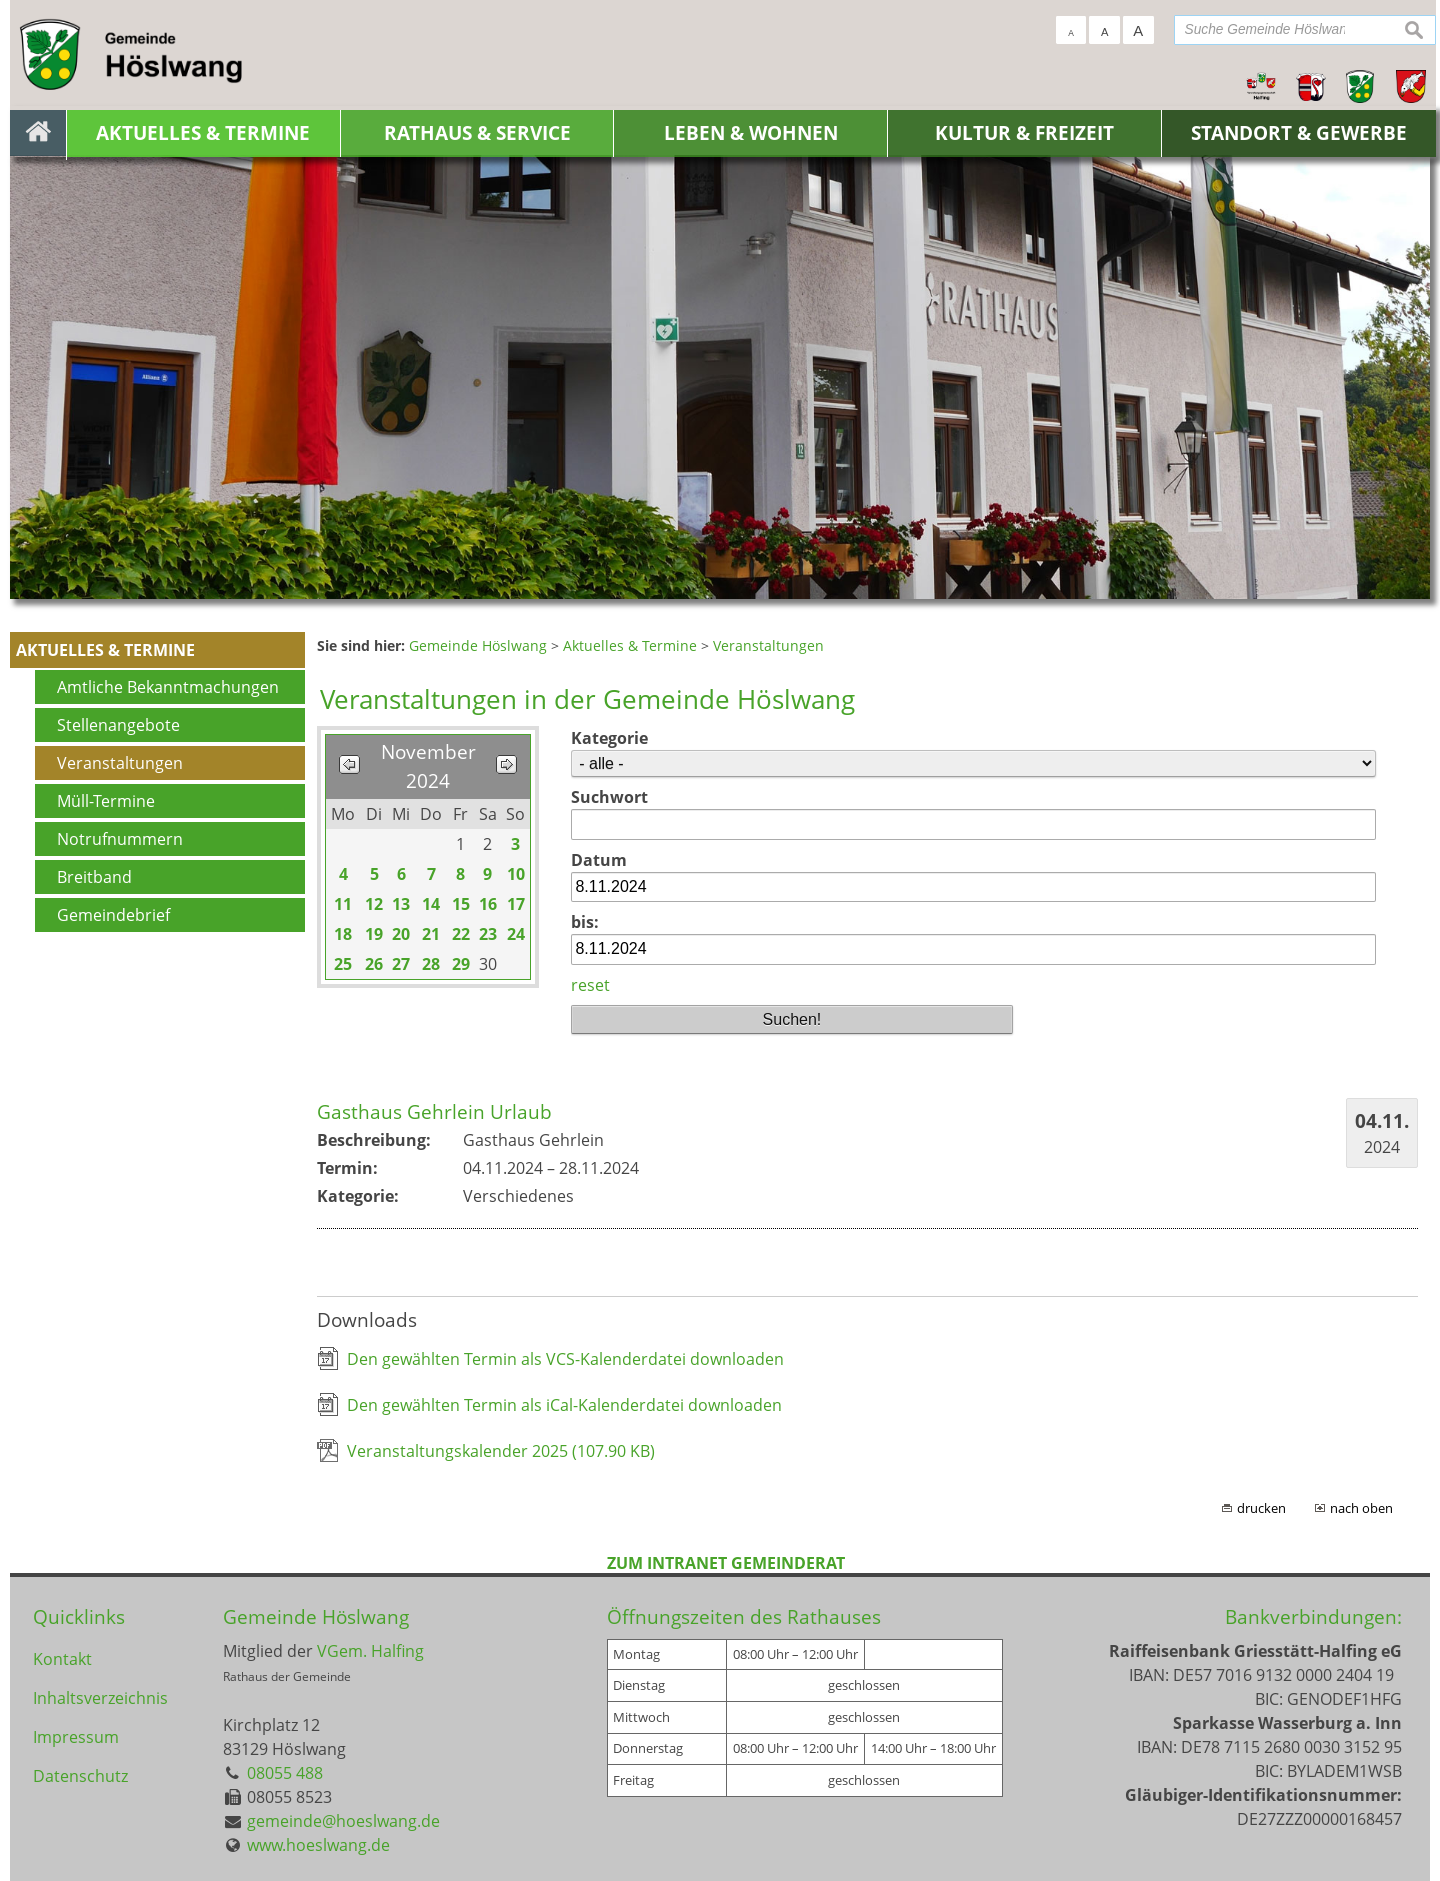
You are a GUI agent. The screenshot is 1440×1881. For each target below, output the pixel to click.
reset (590, 985)
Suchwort (609, 797)
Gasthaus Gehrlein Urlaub (434, 1111)
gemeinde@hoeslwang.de (343, 1821)
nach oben (1361, 1508)
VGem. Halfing (370, 1651)
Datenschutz (80, 1779)
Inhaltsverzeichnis (100, 1699)
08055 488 (285, 1773)
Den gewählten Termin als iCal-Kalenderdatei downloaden (564, 1405)
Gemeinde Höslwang (316, 1616)
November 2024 (428, 766)
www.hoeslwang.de (318, 1845)
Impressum (76, 1739)
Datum (599, 860)
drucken (1261, 1508)
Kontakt (62, 1659)
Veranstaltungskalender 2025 (501, 1451)
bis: (585, 922)
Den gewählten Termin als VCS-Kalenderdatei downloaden (565, 1359)
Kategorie (609, 738)
